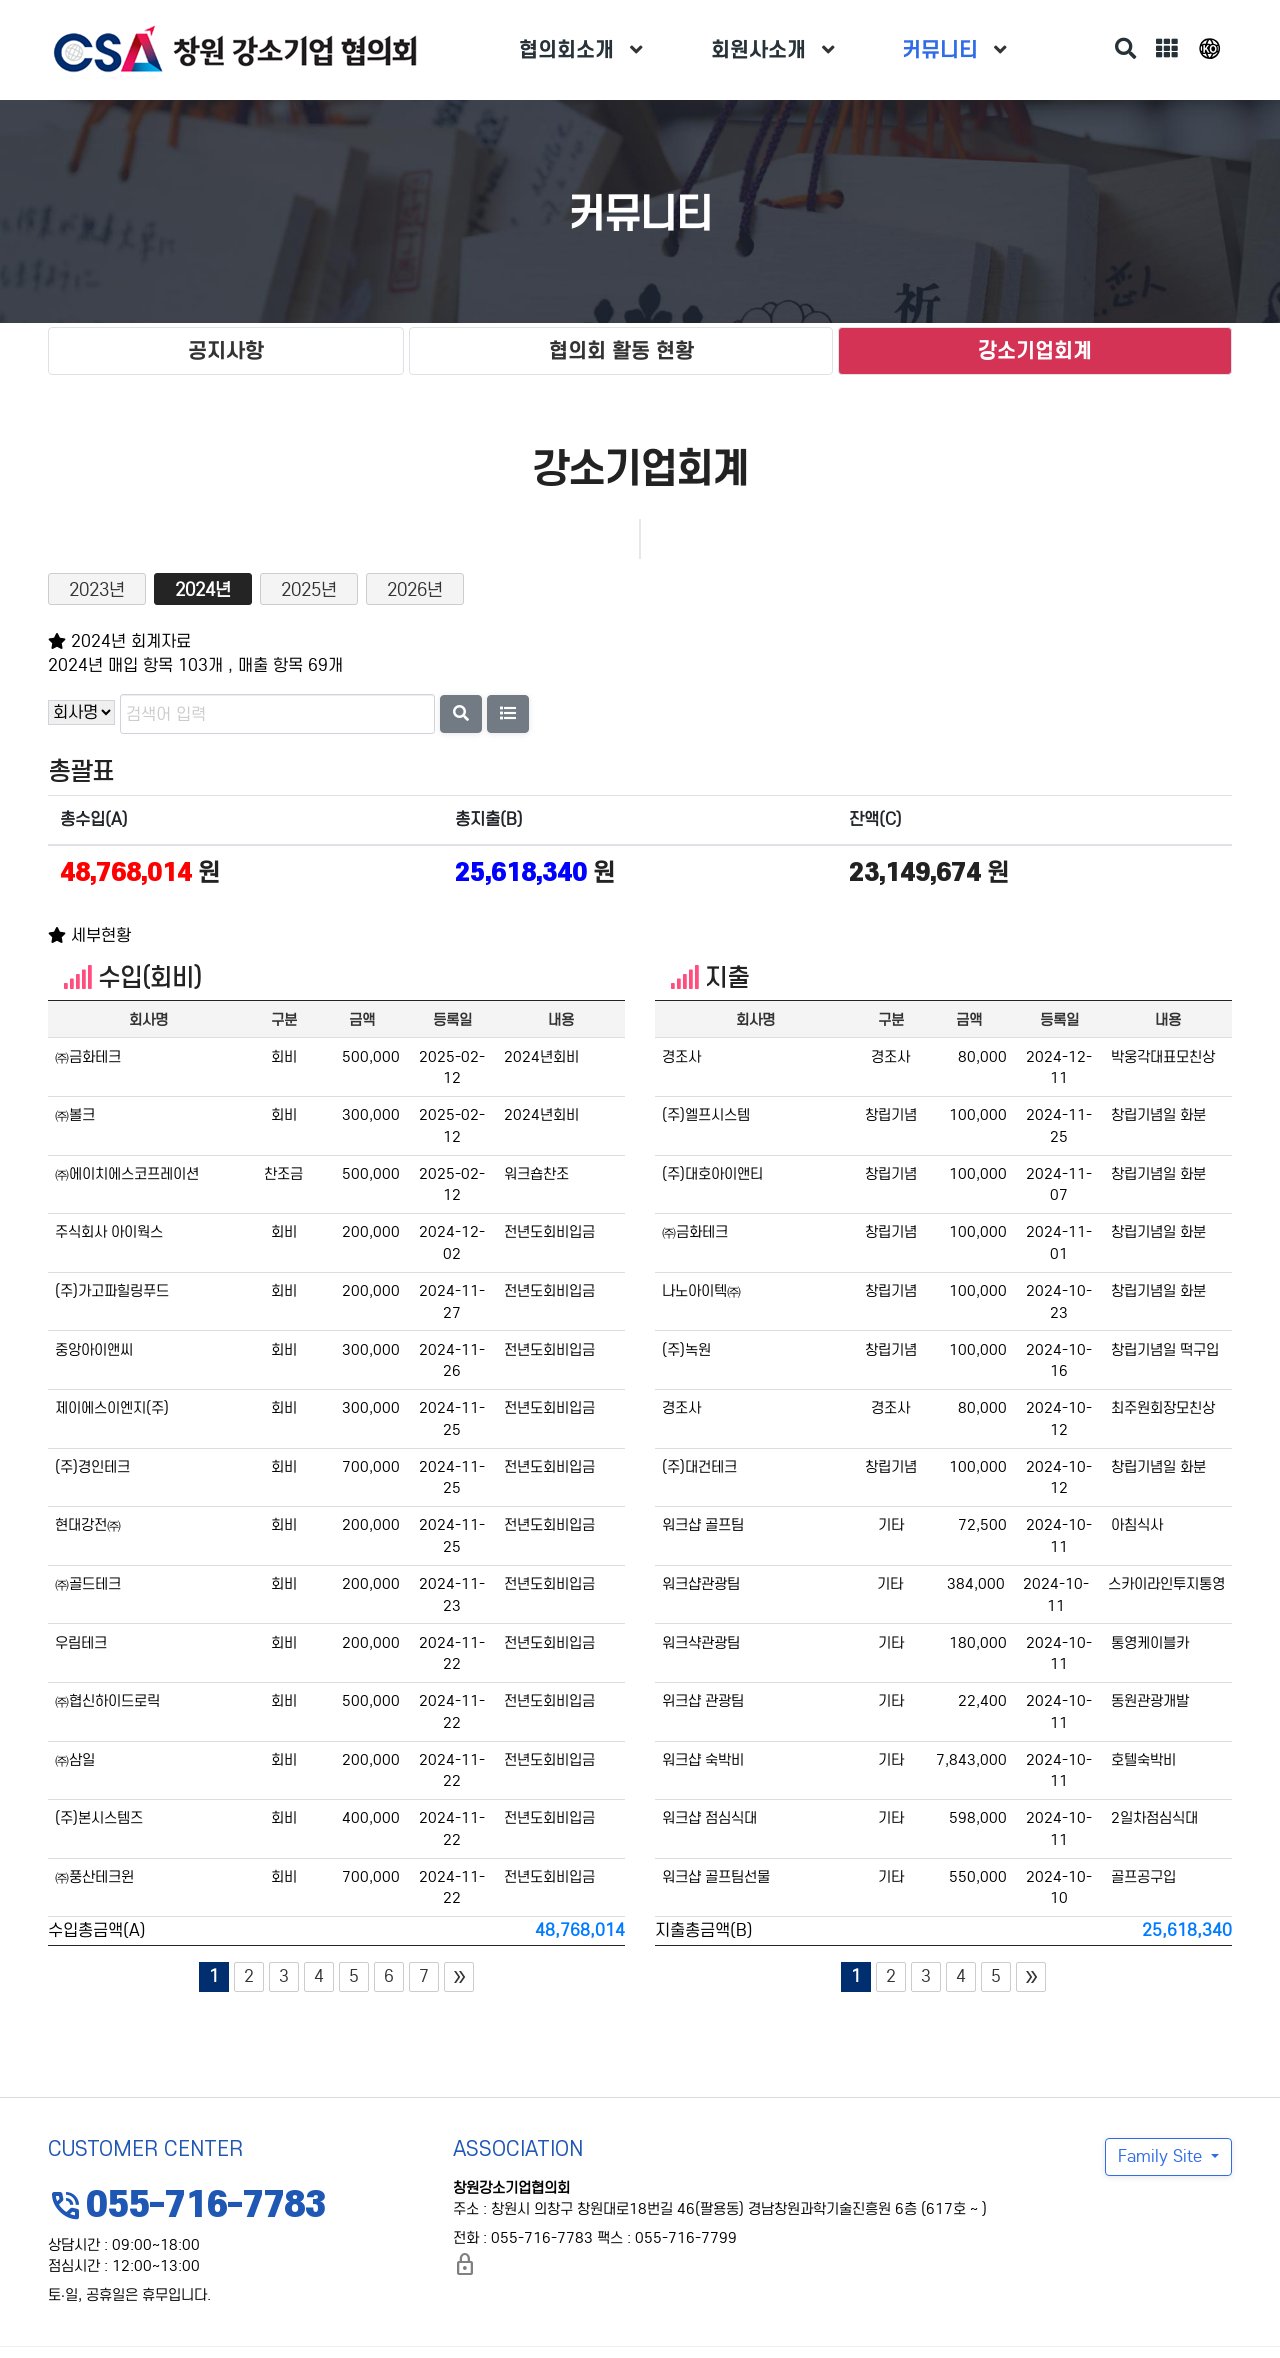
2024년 (203, 590)
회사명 (148, 1019)
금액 (362, 1019)
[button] (508, 714)
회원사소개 (758, 49)
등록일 (452, 1019)
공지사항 (226, 350)
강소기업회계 (1035, 350)
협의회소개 (566, 49)
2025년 (309, 590)
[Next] (459, 1977)
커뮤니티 (940, 49)
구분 (284, 1019)
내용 (561, 1019)
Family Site (1162, 2156)
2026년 (415, 590)
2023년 (97, 590)
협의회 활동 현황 (621, 350)
